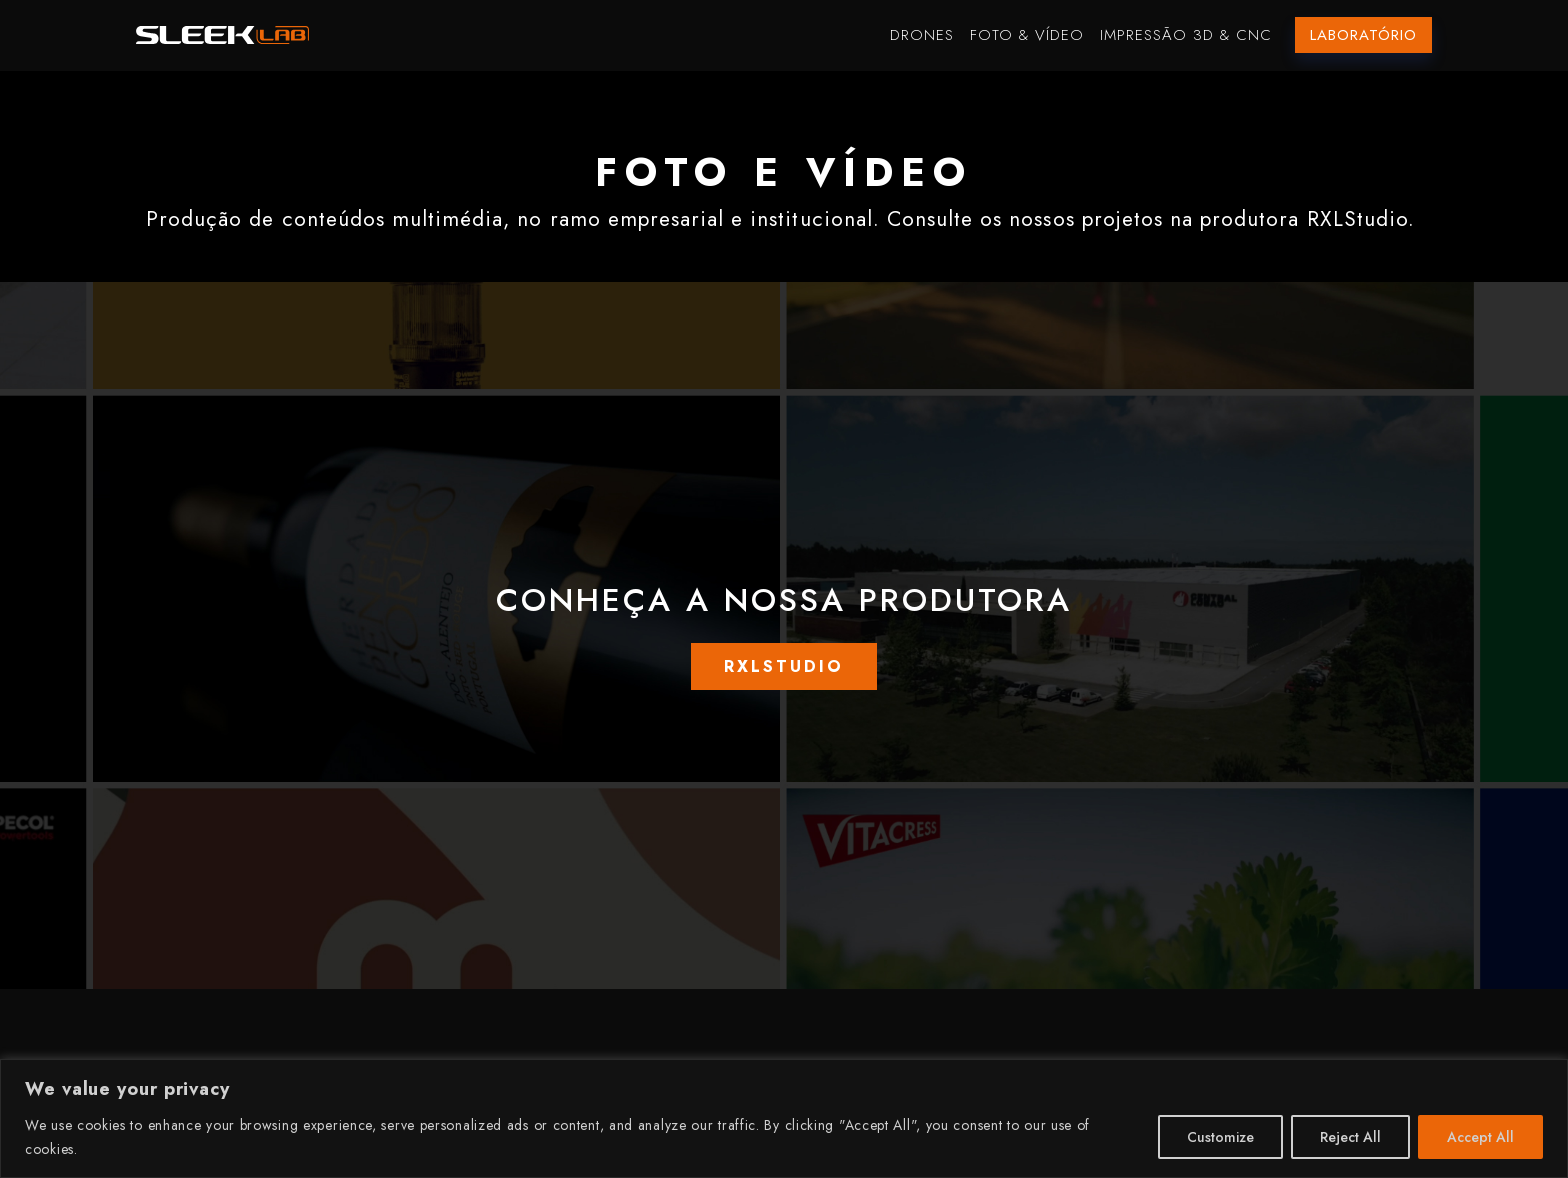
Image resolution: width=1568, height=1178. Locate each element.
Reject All (1350, 1137)
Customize (1220, 1137)
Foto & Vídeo (1027, 35)
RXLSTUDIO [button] (784, 666)
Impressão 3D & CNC (1186, 35)
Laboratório (1363, 35)
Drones (922, 35)
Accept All (1480, 1137)
